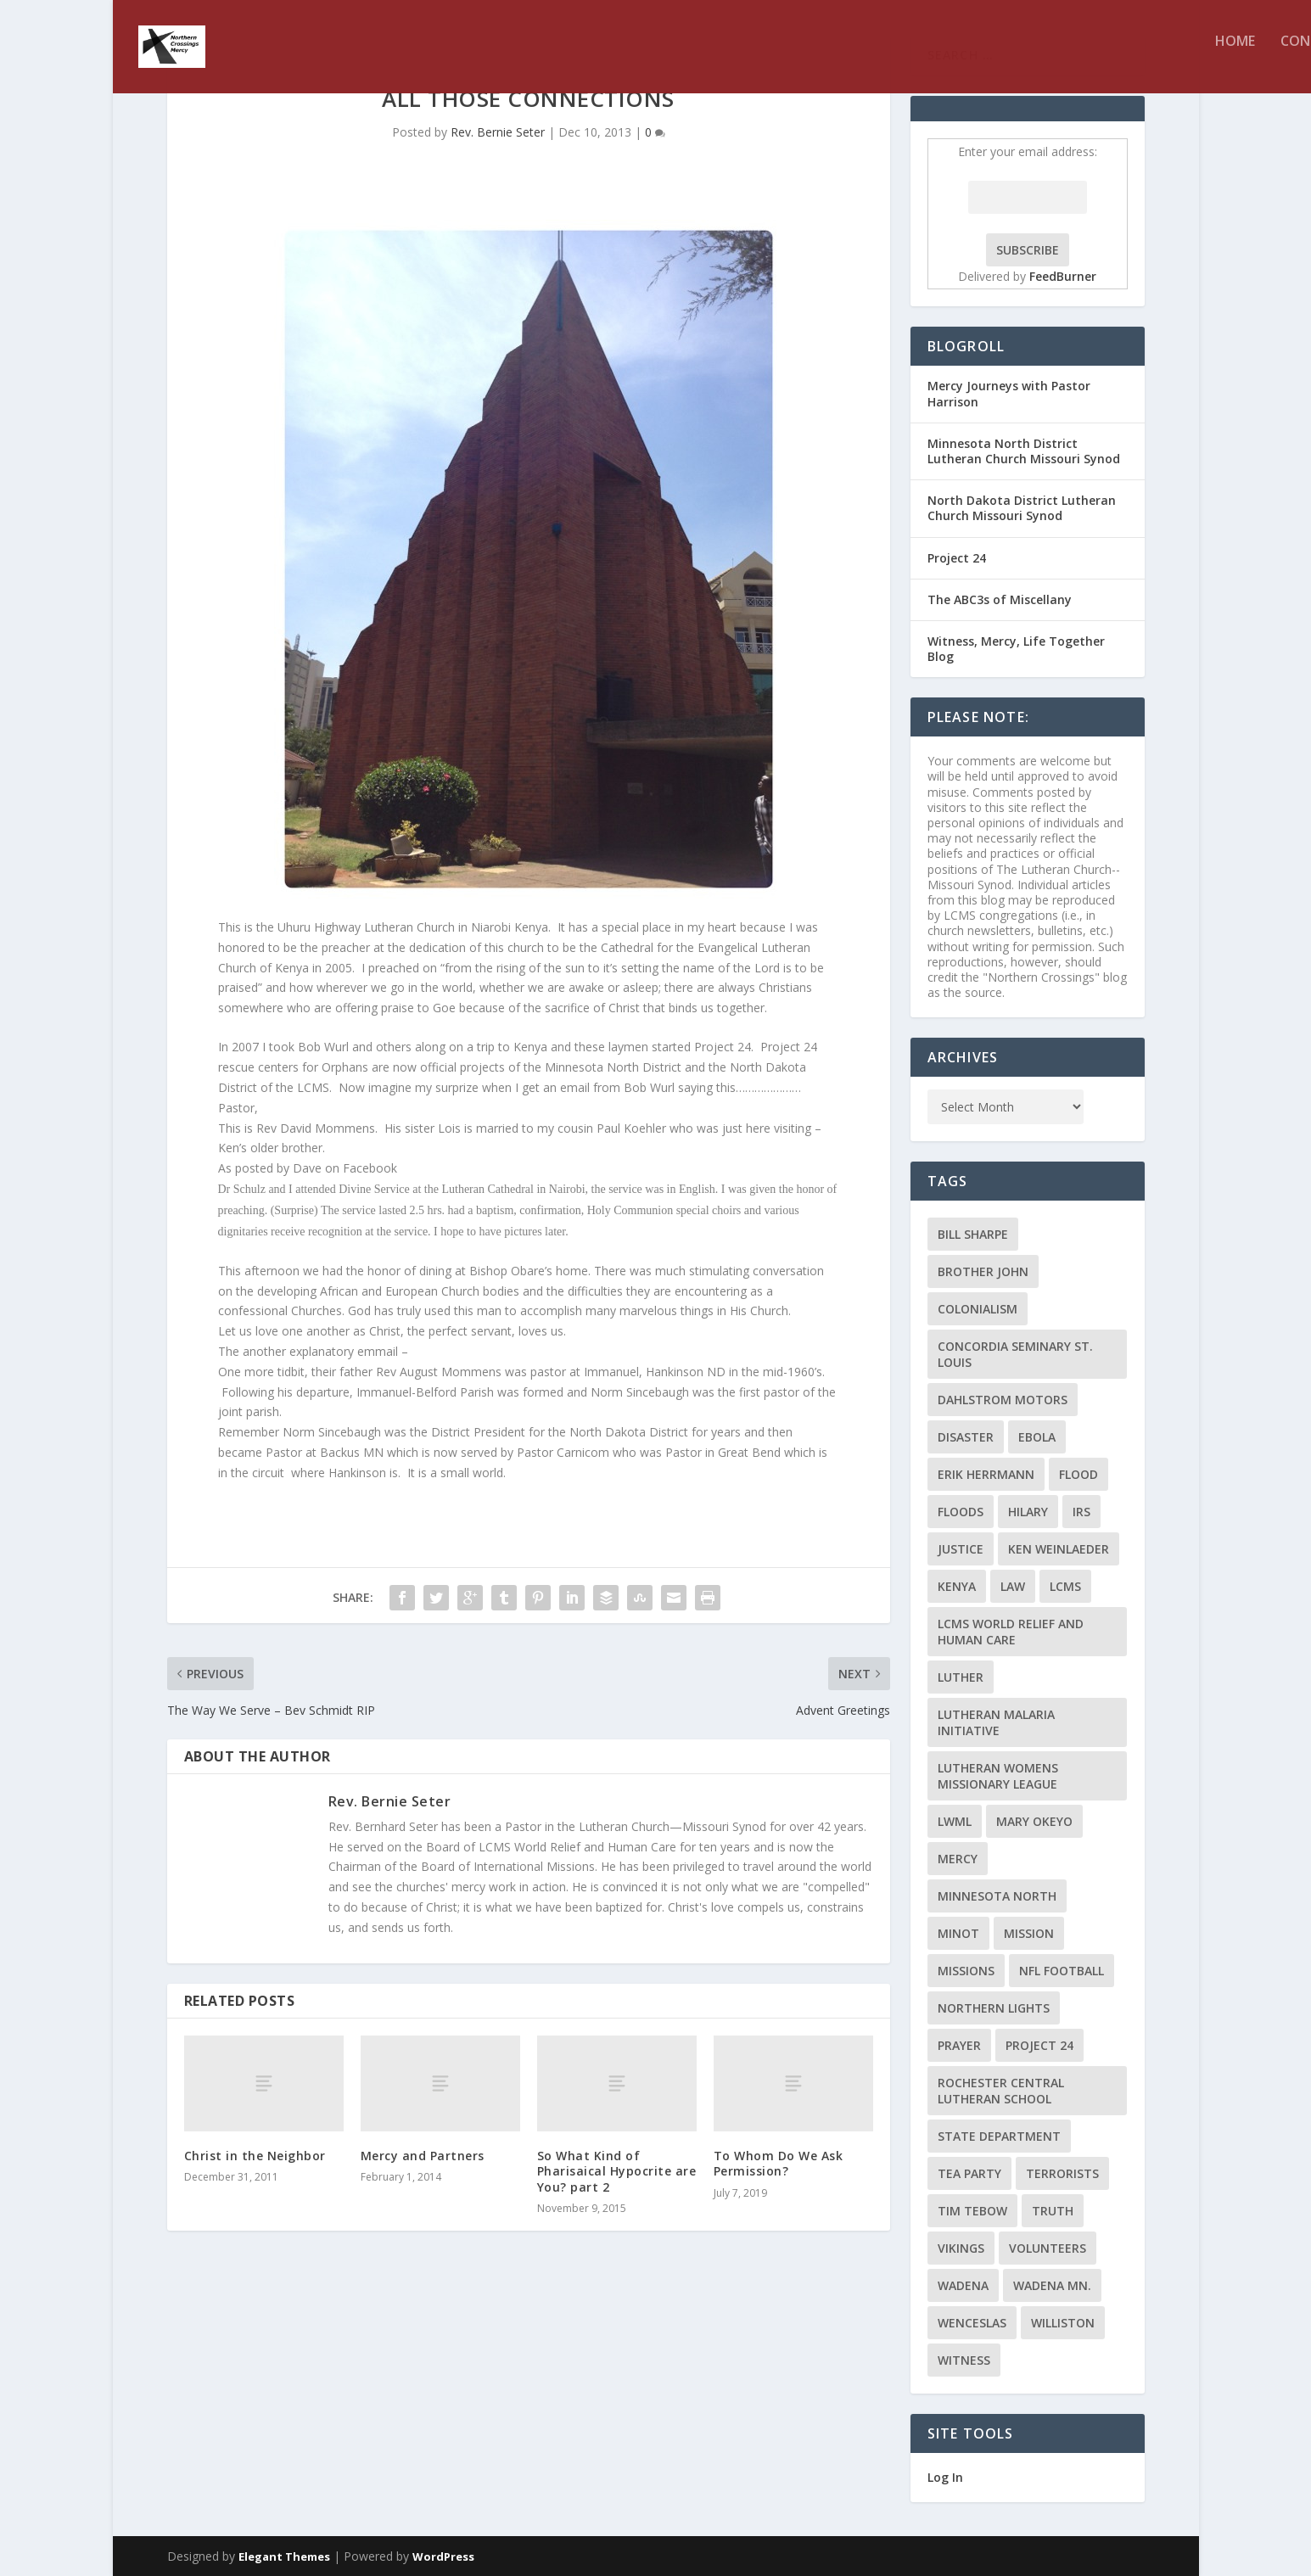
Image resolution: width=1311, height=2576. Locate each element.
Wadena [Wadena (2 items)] (963, 2285)
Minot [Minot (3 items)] (958, 1933)
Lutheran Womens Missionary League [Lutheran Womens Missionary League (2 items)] (998, 1776)
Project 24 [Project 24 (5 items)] (1039, 2045)
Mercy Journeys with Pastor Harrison (1008, 393)
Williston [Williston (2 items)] (1063, 2323)
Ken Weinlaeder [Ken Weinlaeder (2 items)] (1058, 1549)
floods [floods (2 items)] (960, 1512)
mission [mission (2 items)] (1029, 1933)
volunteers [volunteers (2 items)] (1047, 2248)
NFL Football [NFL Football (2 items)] (1061, 1971)
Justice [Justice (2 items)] (960, 1549)
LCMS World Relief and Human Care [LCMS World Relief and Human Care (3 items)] (1011, 1632)
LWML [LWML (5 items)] (955, 1821)
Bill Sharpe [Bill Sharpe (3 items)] (973, 1234)
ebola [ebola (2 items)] (1037, 1437)
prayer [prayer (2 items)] (959, 2045)
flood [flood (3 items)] (1078, 1474)
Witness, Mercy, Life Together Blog (1016, 648)
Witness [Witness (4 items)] (964, 2360)
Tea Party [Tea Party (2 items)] (969, 2173)
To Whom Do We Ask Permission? (778, 2163)
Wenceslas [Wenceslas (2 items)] (972, 2323)
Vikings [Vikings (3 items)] (961, 2248)
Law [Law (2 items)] (1012, 1586)
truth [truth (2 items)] (1052, 2211)
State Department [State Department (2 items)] (999, 2136)
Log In (945, 2477)
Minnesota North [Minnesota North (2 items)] (997, 1896)
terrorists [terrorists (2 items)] (1062, 2173)
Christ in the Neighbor (255, 2156)
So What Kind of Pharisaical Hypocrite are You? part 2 (617, 2171)
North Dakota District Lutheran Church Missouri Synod (1021, 508)
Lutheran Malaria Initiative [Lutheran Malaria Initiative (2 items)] (996, 1722)
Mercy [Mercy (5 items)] (958, 1859)
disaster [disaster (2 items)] (966, 1437)
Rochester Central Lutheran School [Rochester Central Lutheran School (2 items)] (1001, 2091)
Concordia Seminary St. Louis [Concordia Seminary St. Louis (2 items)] (1015, 1354)
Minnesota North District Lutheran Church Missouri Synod (1023, 451)
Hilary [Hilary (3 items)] (1028, 1512)
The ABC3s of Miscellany (999, 599)
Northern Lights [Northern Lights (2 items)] (994, 2008)
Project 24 (956, 558)
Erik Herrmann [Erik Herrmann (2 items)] (986, 1474)
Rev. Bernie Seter (498, 132)
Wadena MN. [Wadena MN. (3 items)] (1052, 2285)
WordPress (443, 2556)
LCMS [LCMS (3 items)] (1065, 1586)
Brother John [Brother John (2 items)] (983, 1271)
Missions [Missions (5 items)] (966, 1971)
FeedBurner (1062, 276)
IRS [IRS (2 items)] (1081, 1512)
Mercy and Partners (423, 2156)
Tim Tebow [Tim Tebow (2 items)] (972, 2211)
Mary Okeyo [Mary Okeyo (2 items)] (1034, 1821)
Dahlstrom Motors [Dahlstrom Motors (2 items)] (1002, 1400)
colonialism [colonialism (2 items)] (977, 1309)
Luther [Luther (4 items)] (960, 1677)
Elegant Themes (284, 2556)
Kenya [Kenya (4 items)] (957, 1586)
